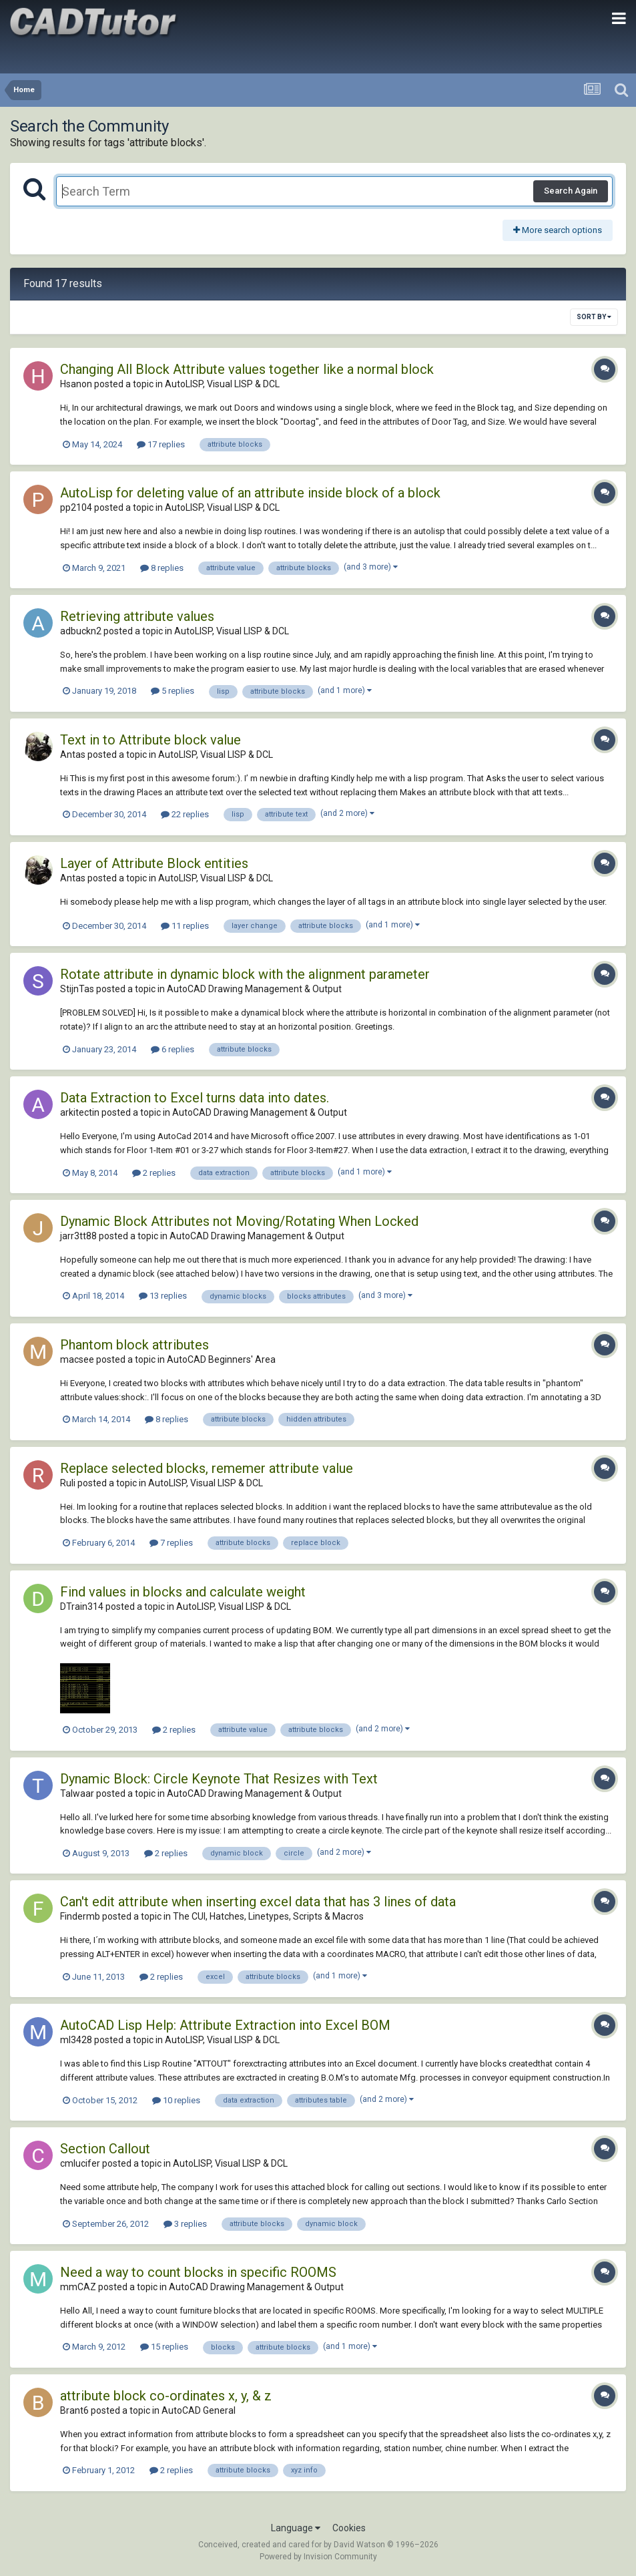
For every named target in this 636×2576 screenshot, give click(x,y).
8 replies (162, 568)
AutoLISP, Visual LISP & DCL (222, 384)
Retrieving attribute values (137, 616)
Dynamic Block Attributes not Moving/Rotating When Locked (239, 1221)
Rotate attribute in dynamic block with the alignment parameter (245, 974)
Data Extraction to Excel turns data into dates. (194, 1098)
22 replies (185, 814)
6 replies (172, 1049)
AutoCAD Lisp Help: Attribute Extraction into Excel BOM (225, 2025)
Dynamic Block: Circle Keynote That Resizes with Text (219, 1779)
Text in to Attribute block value (150, 740)
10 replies (176, 2100)
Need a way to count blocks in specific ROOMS (198, 2272)
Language (295, 2528)
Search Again (570, 191)
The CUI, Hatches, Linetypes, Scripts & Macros (268, 1916)
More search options (557, 230)
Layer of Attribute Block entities (154, 863)
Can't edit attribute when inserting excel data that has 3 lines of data (258, 1902)
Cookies (349, 2528)
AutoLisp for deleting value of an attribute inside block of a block (250, 493)
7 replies (171, 1543)
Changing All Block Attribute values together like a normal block (247, 369)
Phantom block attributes (134, 1345)
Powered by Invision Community (318, 2556)
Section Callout (105, 2149)
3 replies (185, 2224)
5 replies (172, 691)
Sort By (594, 316)
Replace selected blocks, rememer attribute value (206, 1468)
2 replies (154, 1173)
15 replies (164, 2347)
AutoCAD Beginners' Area (221, 1359)
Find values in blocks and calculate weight (183, 1592)
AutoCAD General (199, 2410)
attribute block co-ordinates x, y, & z (166, 2396)
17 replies (161, 444)
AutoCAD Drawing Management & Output (254, 989)
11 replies (185, 926)
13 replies (163, 1296)
